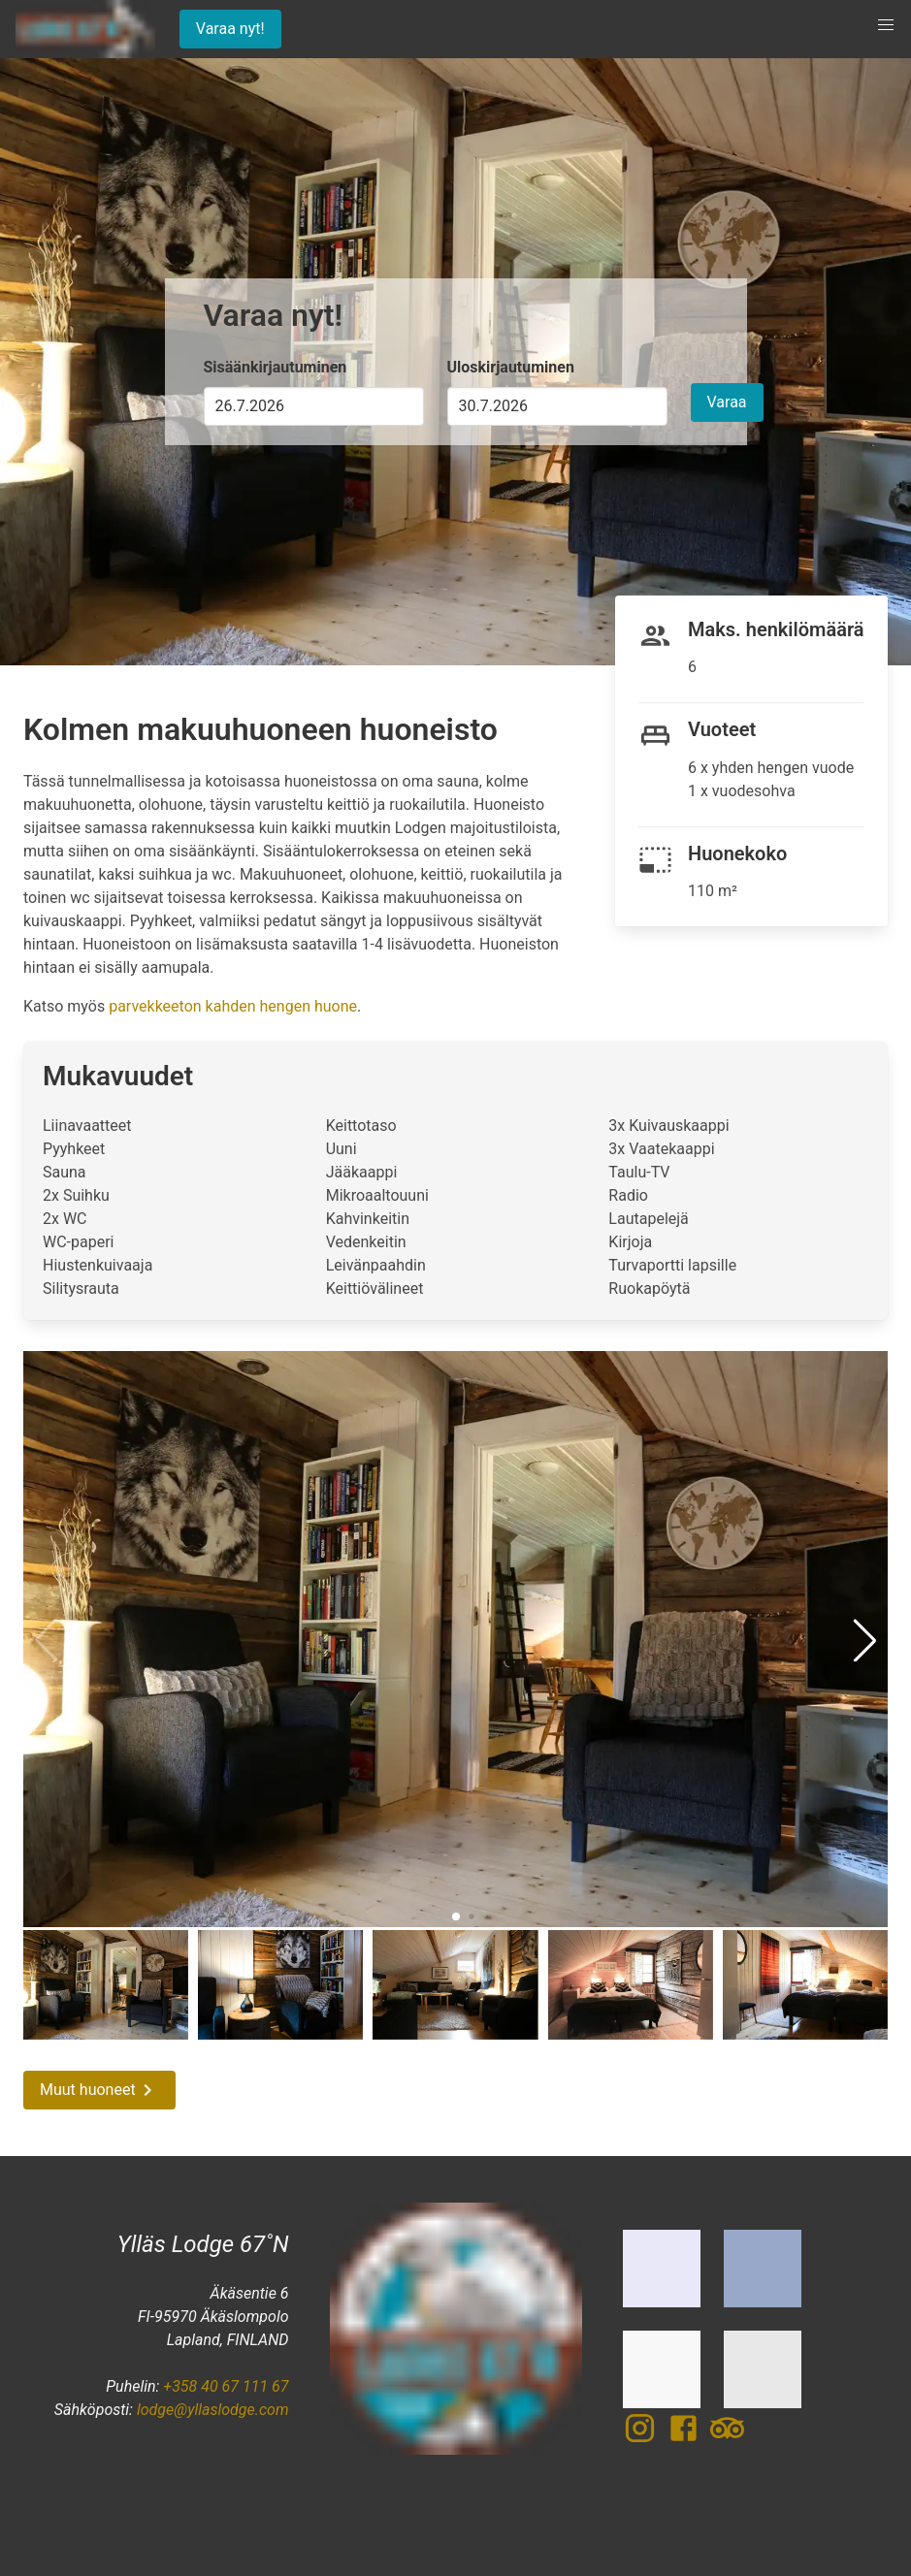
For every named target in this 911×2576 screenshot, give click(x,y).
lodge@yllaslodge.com (213, 2409)
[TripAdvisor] (727, 2440)
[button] (886, 25)
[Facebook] (688, 2440)
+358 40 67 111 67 (225, 2386)
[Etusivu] (84, 29)
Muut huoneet (99, 2090)
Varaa (727, 402)
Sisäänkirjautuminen (275, 367)
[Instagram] (645, 2440)
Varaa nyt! (230, 28)
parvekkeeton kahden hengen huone (233, 1006)
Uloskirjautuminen (510, 367)
